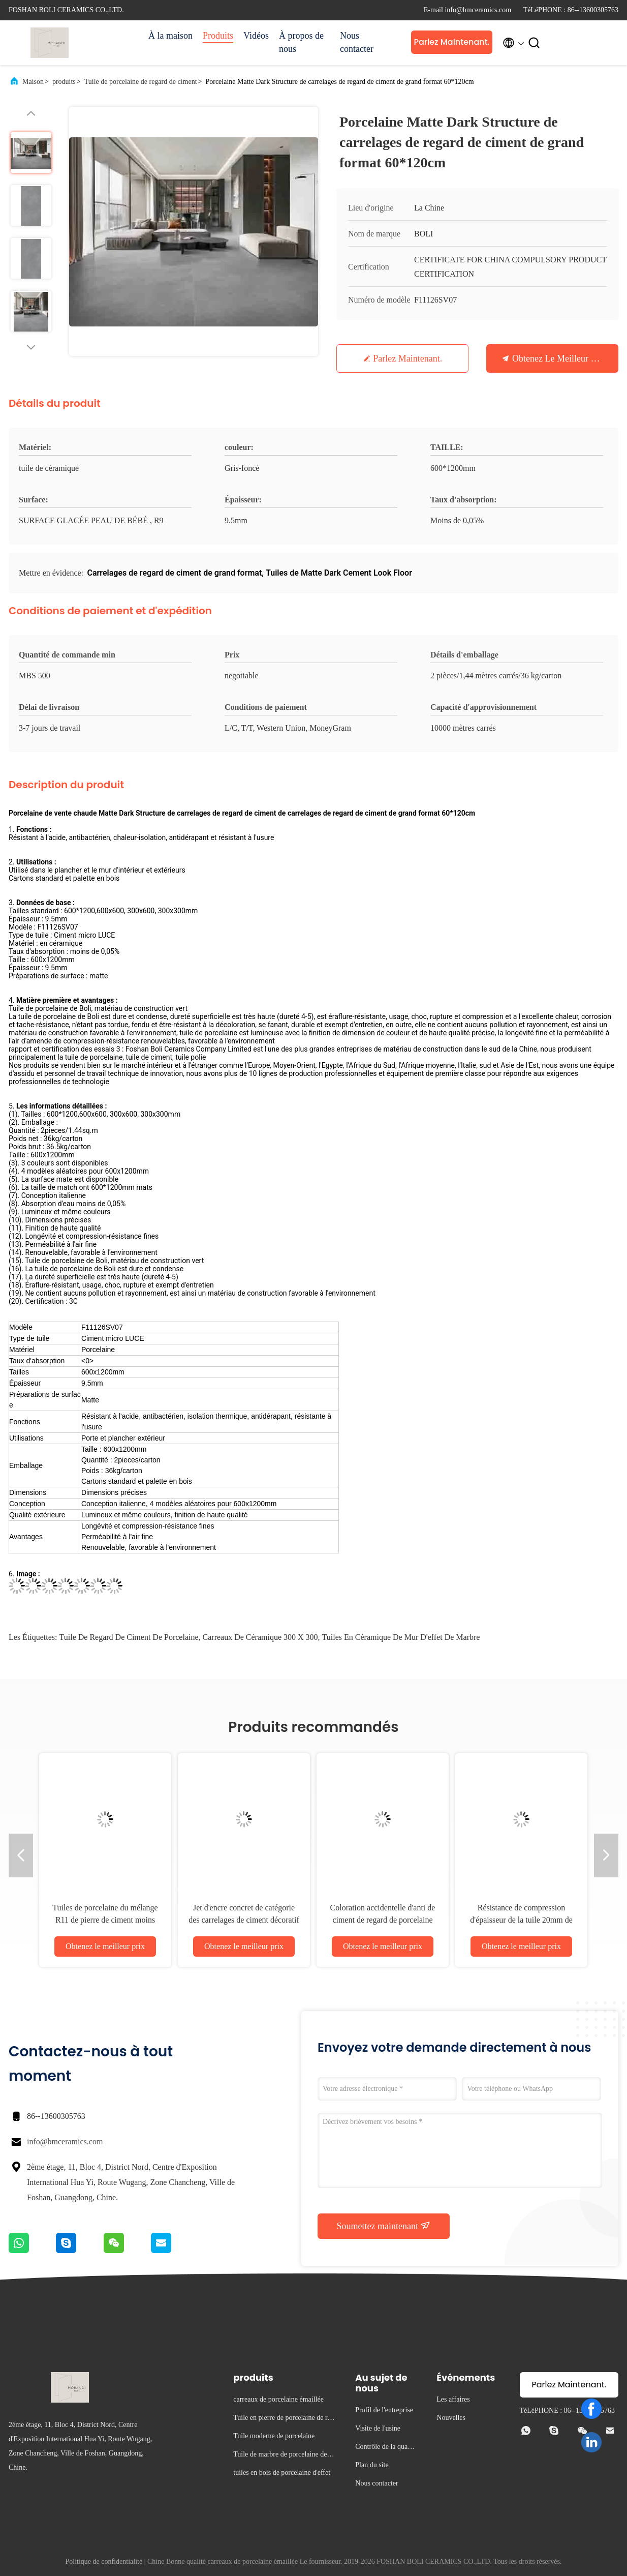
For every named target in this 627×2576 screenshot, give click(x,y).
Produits (218, 36)
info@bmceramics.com (65, 2141)
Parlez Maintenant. (451, 42)
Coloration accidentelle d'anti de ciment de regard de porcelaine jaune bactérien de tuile (382, 1919)
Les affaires (452, 2399)
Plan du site (371, 2465)
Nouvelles (450, 2417)
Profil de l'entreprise (384, 2410)
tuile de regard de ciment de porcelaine (129, 1637)
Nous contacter (356, 42)
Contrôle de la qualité (384, 2448)
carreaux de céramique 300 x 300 (260, 1637)
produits (64, 81)
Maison (33, 81)
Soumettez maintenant (384, 2225)
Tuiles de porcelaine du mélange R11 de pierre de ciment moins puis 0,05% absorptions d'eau (105, 1919)
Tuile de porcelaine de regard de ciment (140, 81)
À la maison (170, 36)
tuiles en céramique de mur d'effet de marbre (401, 1637)
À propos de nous (301, 42)
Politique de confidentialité (104, 2561)
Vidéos (256, 36)
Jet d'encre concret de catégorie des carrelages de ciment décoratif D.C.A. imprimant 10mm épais (244, 1919)
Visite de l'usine (377, 2428)
